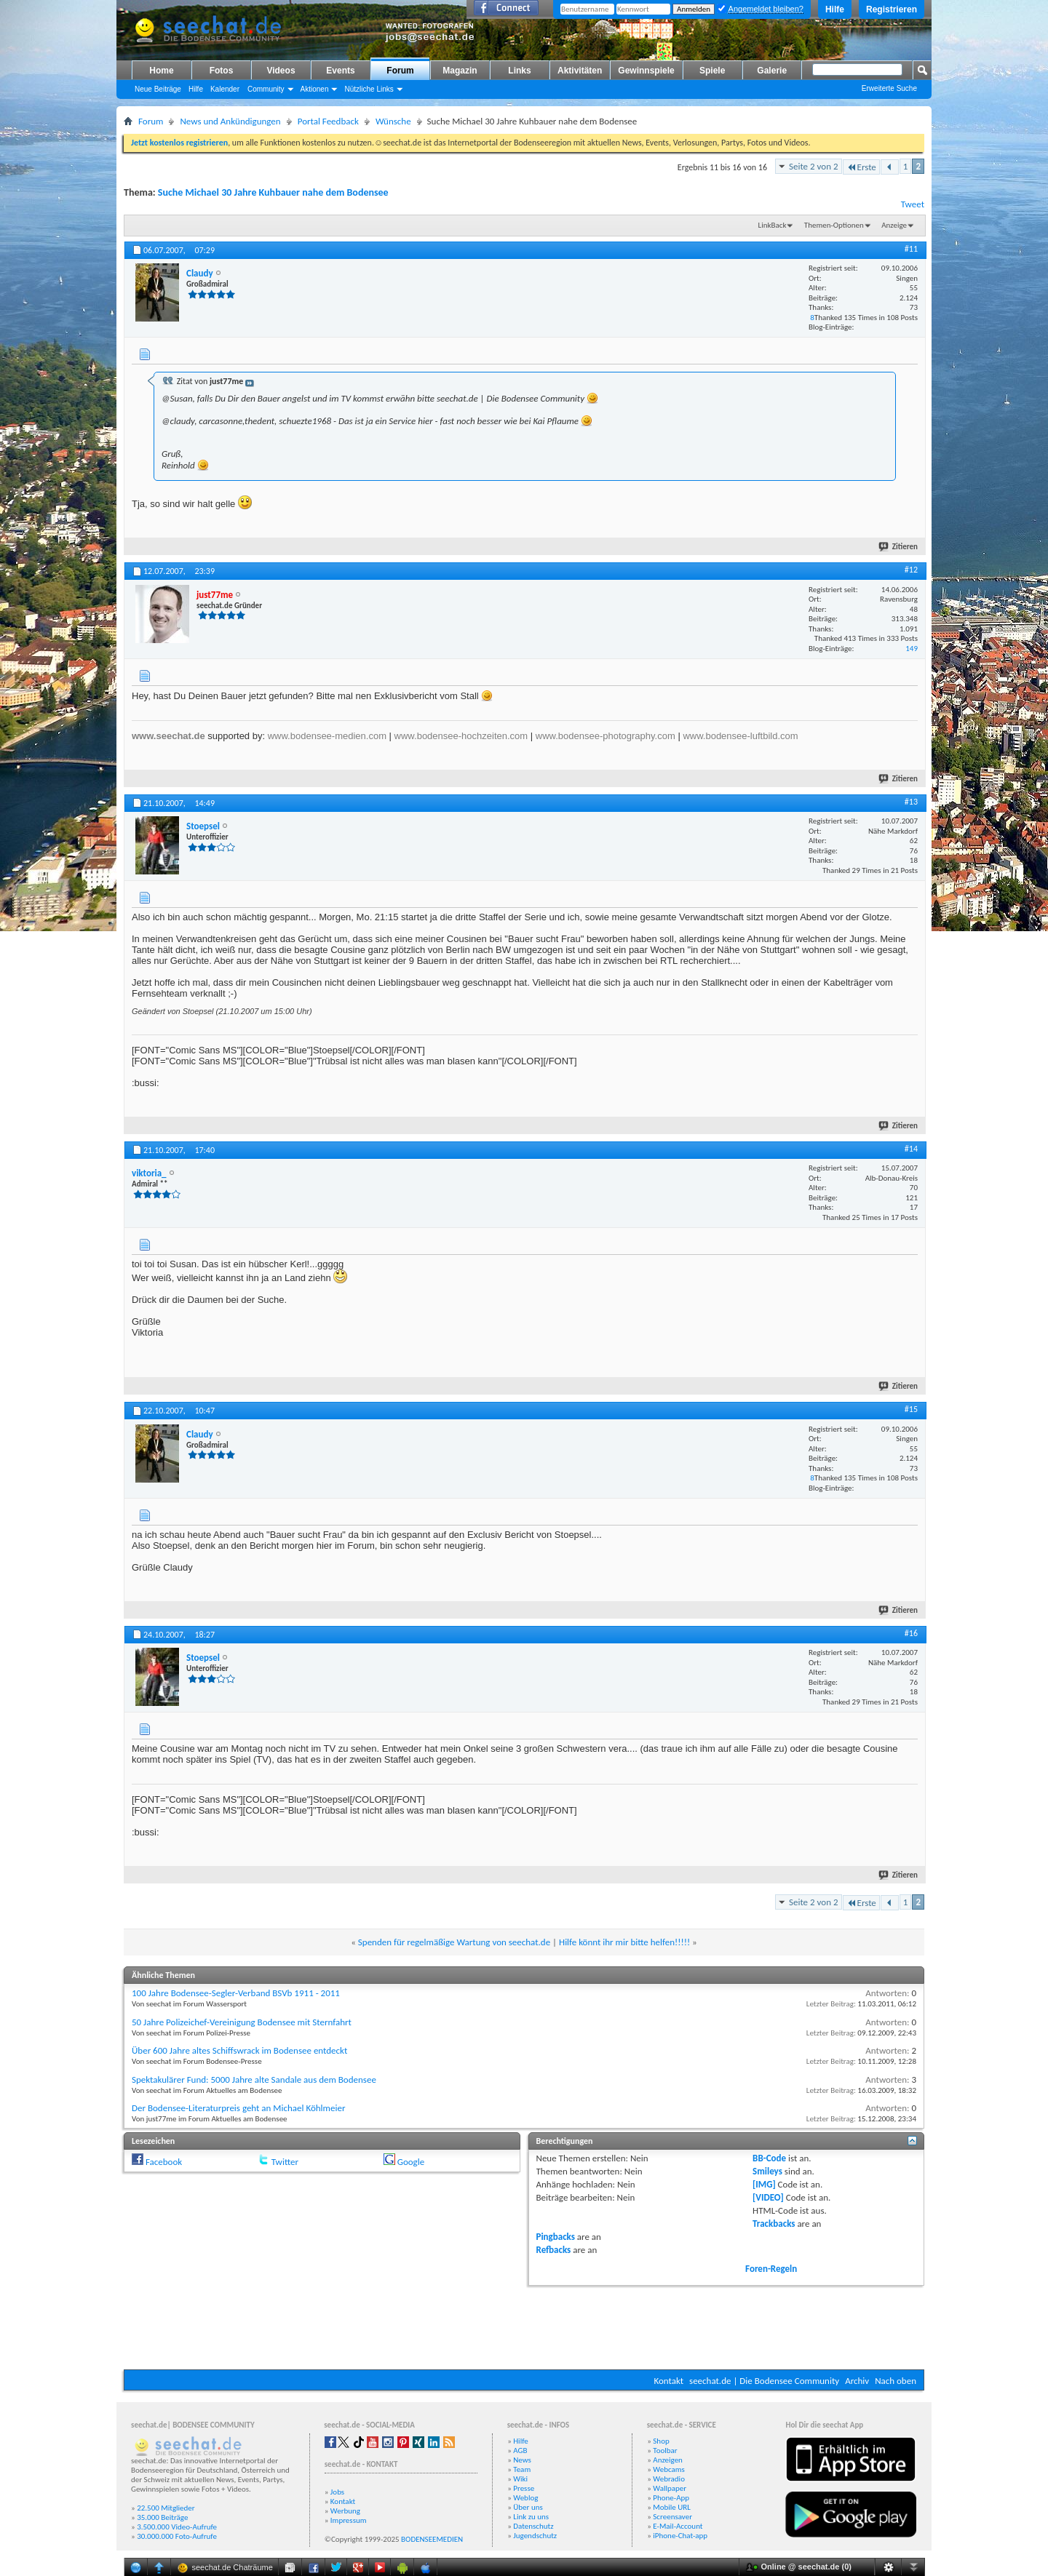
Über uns (528, 2507)
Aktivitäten (579, 70)
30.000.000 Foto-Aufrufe (177, 2536)
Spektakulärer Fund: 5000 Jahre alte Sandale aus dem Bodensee (254, 2079)
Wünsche (393, 121)
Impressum (348, 2520)
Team (522, 2469)
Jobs (337, 2492)
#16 (911, 1633)
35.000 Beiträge (162, 2517)
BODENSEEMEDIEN (432, 2539)
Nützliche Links (368, 89)
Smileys (767, 2171)
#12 (911, 570)
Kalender (224, 89)
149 (911, 648)
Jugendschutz (535, 2535)
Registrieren (891, 9)
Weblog (525, 2498)
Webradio (669, 2479)
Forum (399, 70)
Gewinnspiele (646, 70)
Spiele (712, 70)
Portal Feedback (328, 121)
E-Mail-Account (677, 2526)
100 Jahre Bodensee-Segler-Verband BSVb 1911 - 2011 (236, 1992)
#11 (911, 249)
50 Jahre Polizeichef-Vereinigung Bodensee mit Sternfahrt (242, 2022)
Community (266, 89)
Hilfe (834, 9)
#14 (911, 1149)
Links (519, 70)
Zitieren (899, 546)
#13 (911, 802)
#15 (911, 1409)
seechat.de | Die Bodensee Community (764, 2380)
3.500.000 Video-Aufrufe (177, 2527)
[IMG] (764, 2184)
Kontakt (668, 2380)
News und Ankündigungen (230, 121)
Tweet (912, 204)
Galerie (772, 70)
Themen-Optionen (834, 225)
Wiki (520, 2479)
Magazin (459, 70)
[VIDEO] (768, 2197)
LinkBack (772, 225)
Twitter (284, 2161)
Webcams (669, 2469)
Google (410, 2161)
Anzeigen (668, 2460)
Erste (861, 167)
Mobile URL (672, 2507)
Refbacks (553, 2249)
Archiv (857, 2380)
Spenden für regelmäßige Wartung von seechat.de (454, 1942)
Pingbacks (555, 2236)
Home (161, 70)
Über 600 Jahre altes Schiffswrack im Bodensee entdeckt (239, 2050)
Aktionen (315, 89)
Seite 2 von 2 (813, 166)
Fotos (222, 70)
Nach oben (895, 2380)
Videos (280, 70)
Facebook (164, 2161)
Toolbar (665, 2450)
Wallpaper (669, 2488)
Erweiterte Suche (889, 88)
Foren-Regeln (771, 2268)
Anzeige (894, 225)
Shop (661, 2441)
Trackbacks (774, 2223)
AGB (520, 2450)
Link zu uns (531, 2516)
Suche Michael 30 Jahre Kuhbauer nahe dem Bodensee (273, 192)
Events (340, 70)
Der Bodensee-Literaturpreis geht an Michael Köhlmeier (238, 2107)
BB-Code (769, 2158)
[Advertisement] (524, 2325)
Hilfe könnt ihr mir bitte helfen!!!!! (624, 1942)
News (522, 2460)
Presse (523, 2488)
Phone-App (671, 2498)
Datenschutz (533, 2526)
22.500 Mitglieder (166, 2508)
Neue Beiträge (158, 89)
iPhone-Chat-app (680, 2535)
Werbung (345, 2511)
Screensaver (672, 2516)
